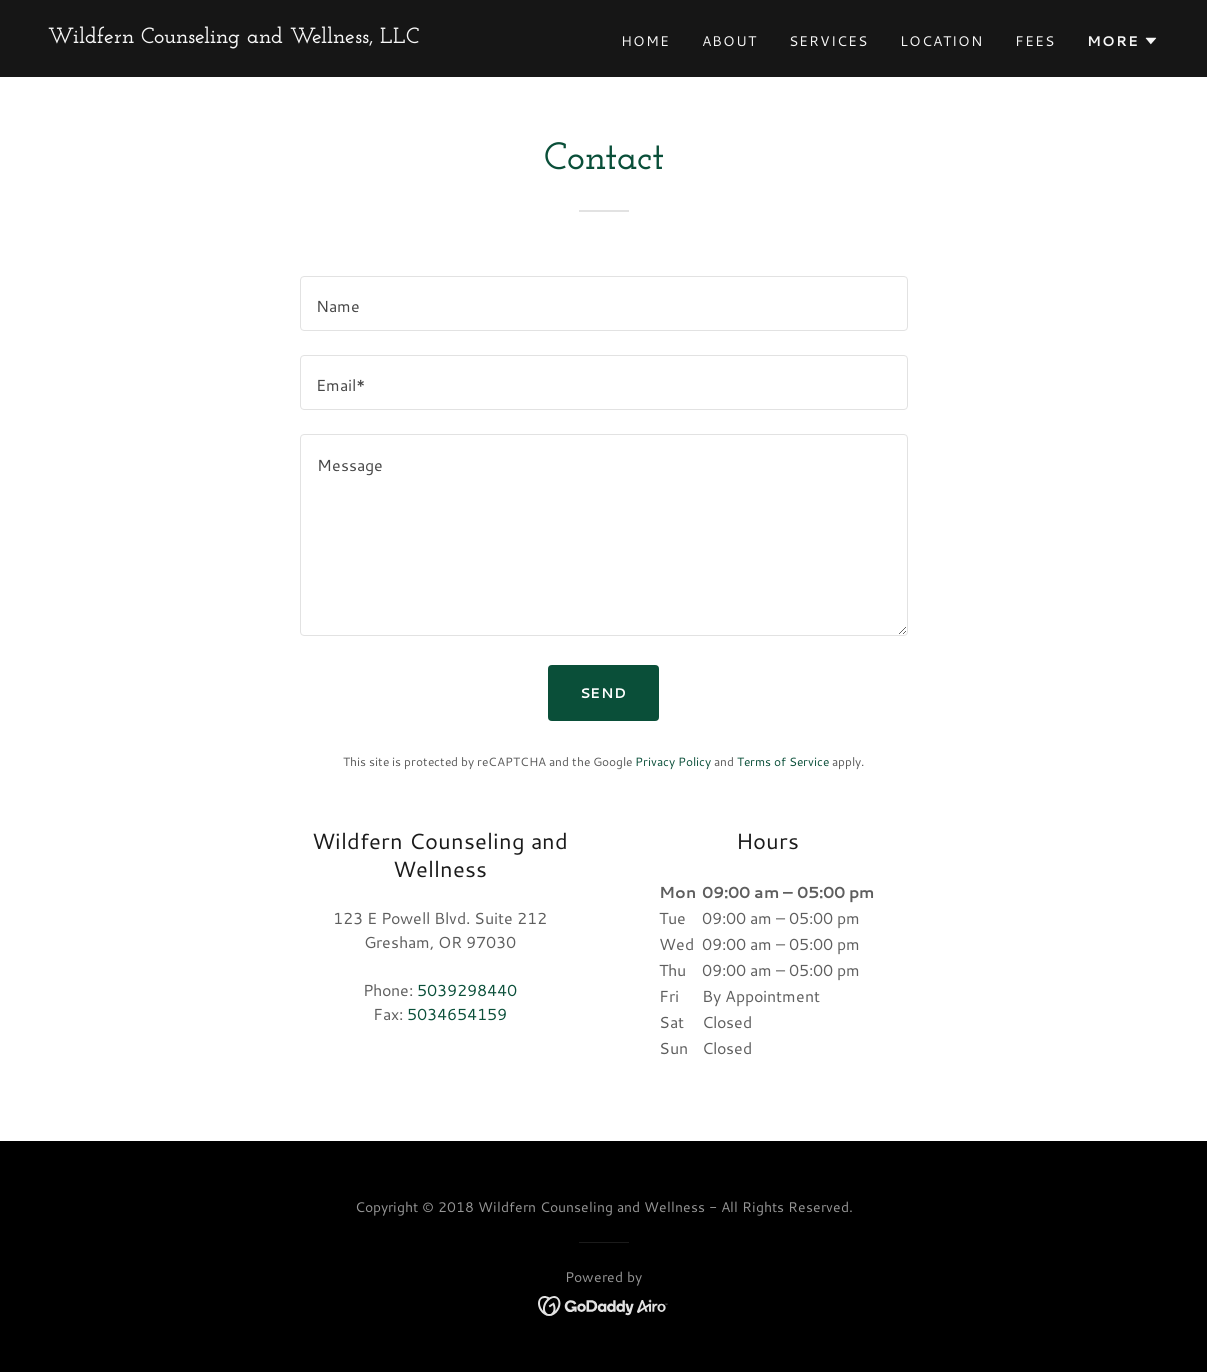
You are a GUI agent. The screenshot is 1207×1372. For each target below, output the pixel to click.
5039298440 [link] (467, 989)
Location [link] (941, 41)
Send (604, 693)
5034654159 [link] (457, 1013)
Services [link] (828, 41)
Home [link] (645, 41)
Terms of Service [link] (783, 761)
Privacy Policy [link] (673, 761)
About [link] (729, 41)
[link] (233, 36)
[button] (1123, 41)
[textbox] (604, 303)
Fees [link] (1035, 41)
